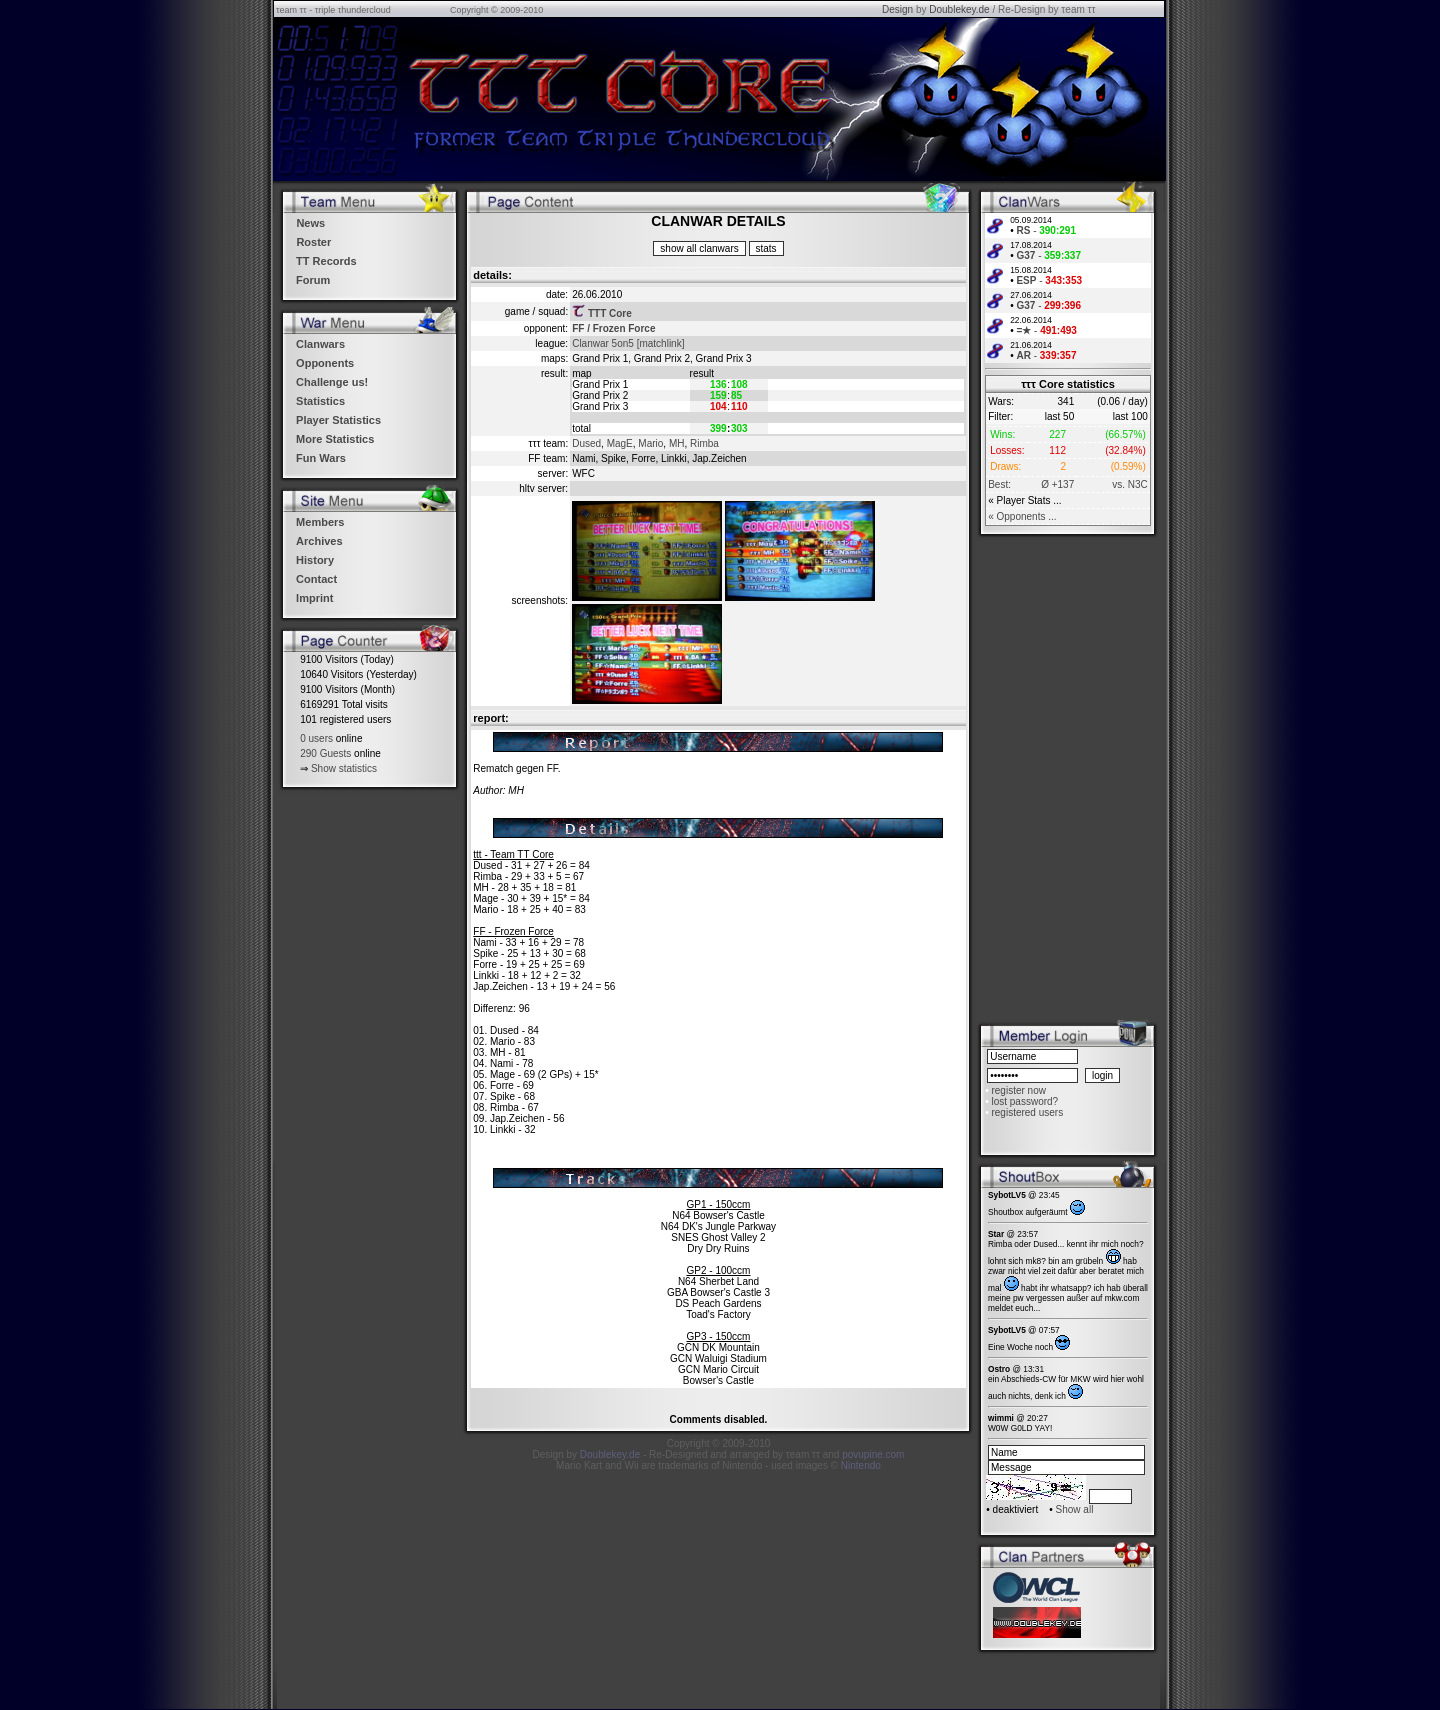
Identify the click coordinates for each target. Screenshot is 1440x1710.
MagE (620, 443)
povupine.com (873, 1454)
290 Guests (325, 753)
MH (677, 443)
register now (1018, 1090)
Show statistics (344, 768)
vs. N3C (1130, 484)
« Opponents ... (1022, 516)
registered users (1027, 1112)
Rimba (704, 443)
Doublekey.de (959, 9)
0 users (316, 738)
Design (897, 9)
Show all (1075, 1509)
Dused (586, 443)
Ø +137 (1057, 484)
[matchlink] (661, 343)
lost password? (1024, 1101)
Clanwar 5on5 (603, 343)
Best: (999, 484)
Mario (650, 443)
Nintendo (861, 1465)
